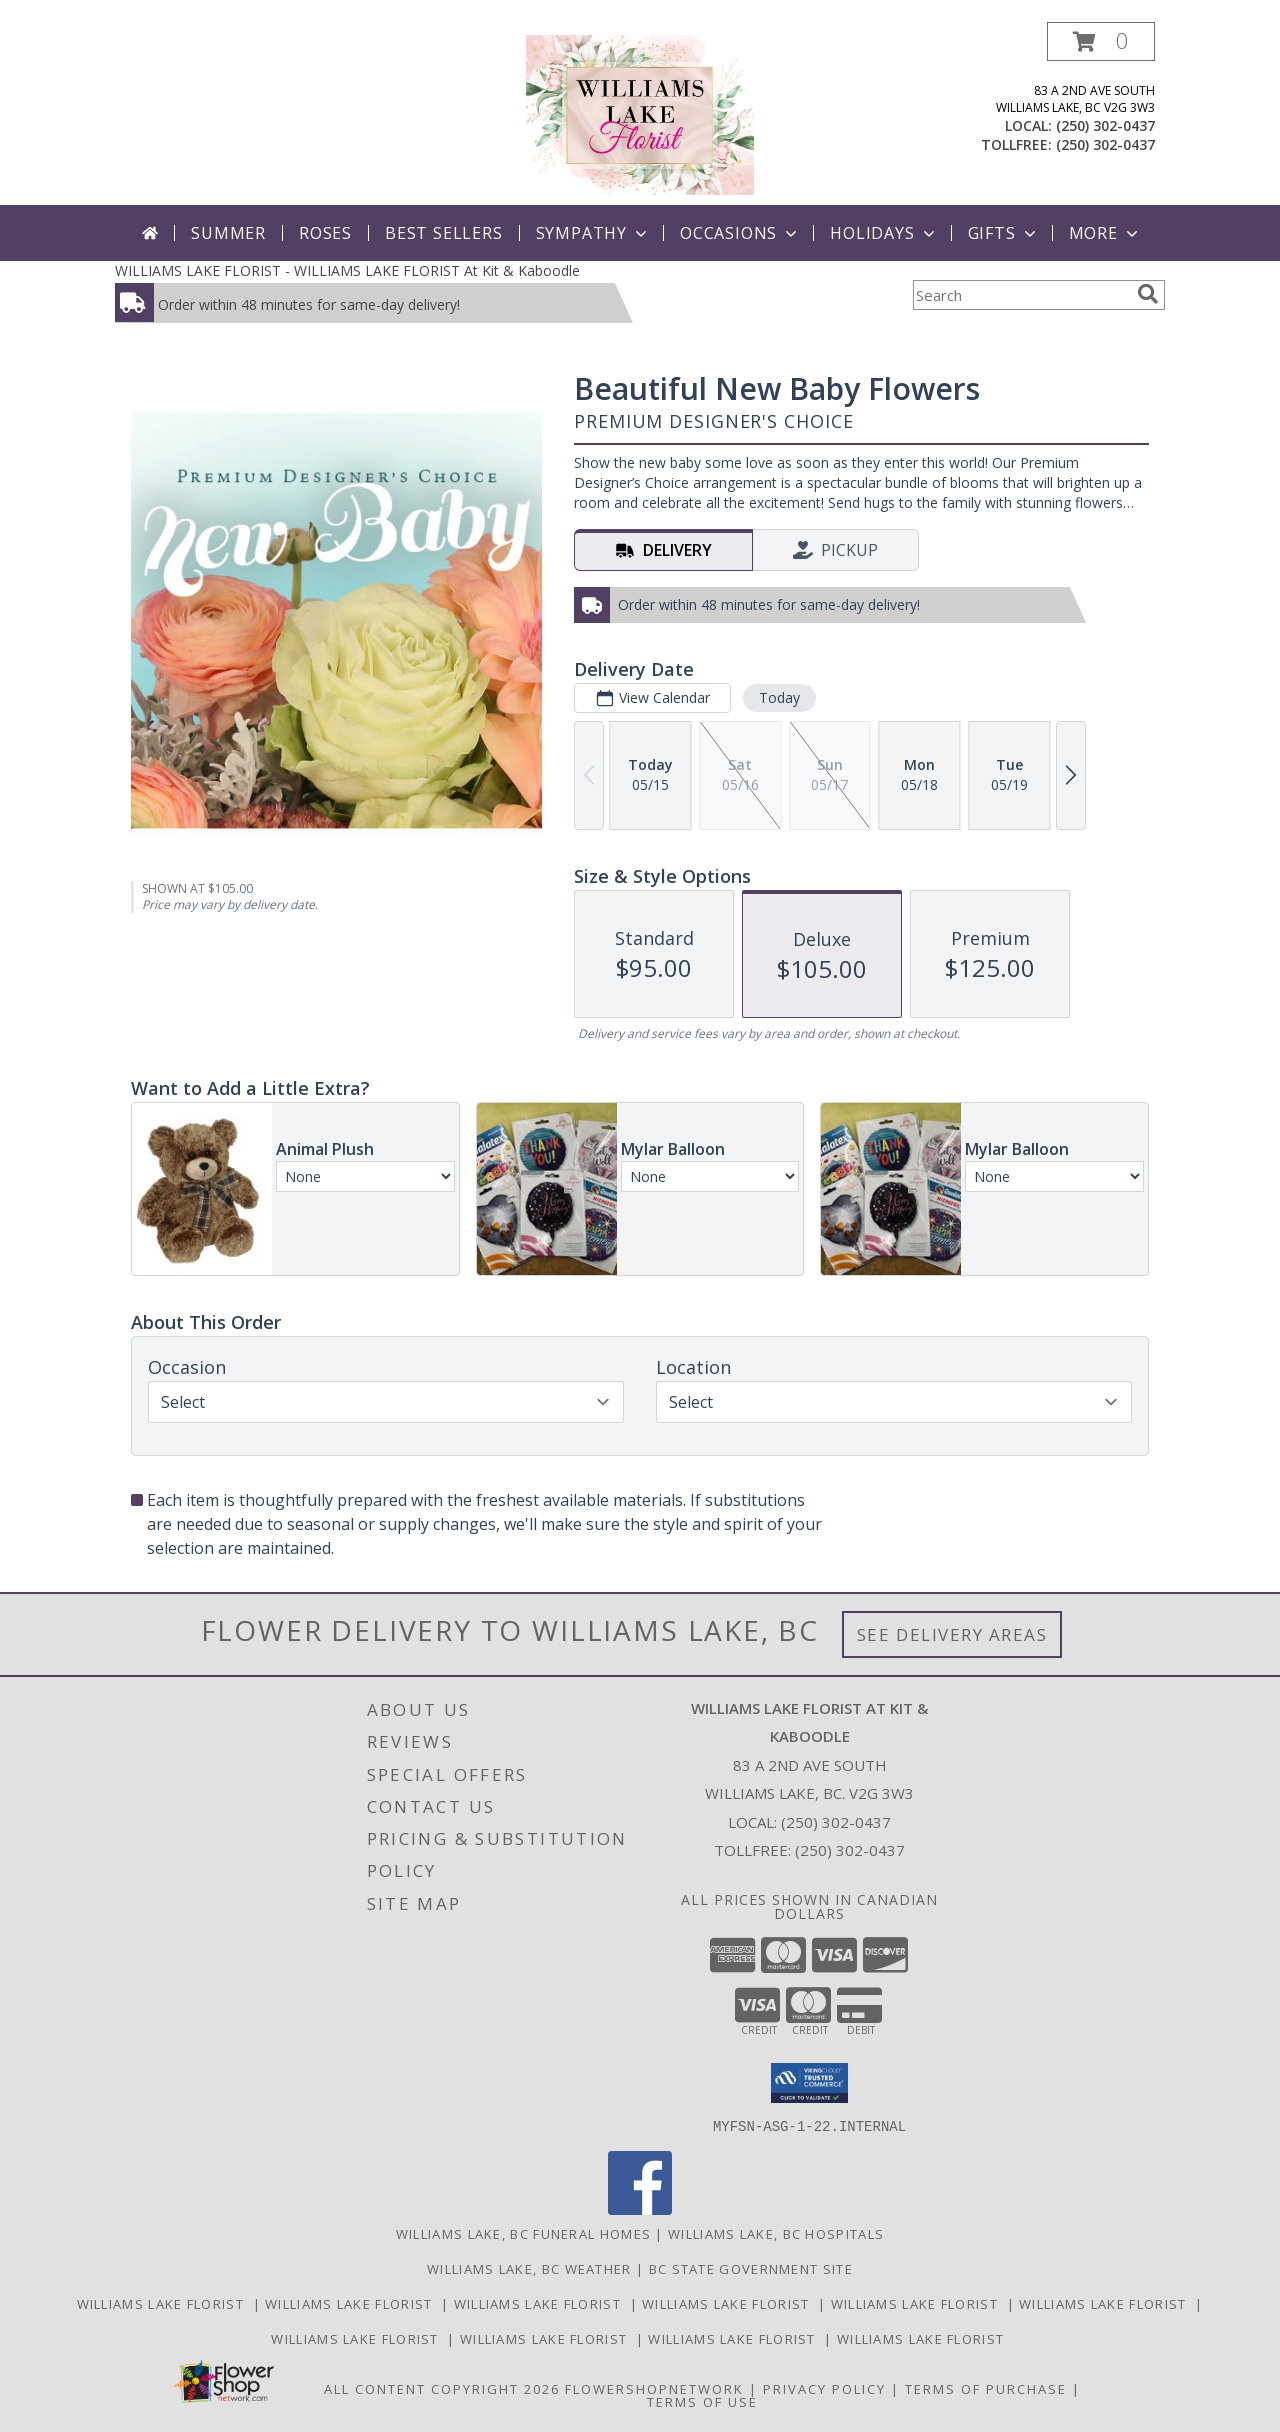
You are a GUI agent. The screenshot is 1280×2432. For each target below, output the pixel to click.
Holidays (884, 233)
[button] (1101, 41)
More (1105, 233)
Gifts (1004, 233)
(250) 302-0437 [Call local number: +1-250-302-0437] (1105, 125)
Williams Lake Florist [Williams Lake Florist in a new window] (165, 2303)
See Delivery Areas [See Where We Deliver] (952, 1634)
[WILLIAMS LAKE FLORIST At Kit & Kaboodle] (640, 113)
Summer (228, 233)
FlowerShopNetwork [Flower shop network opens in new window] (654, 2388)
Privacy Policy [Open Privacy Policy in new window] (824, 2388)
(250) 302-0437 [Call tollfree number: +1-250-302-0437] (1105, 144)
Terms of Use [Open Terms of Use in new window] (702, 2401)
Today (779, 697)
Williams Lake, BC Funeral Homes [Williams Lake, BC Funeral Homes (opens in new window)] (523, 2233)
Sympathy (593, 233)
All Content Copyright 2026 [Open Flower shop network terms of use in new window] (442, 2388)
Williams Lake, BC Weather (529, 2268)
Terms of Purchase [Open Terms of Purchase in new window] (986, 2388)
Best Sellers (444, 233)
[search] (1148, 294)
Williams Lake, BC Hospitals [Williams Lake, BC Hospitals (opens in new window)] (776, 2233)
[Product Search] (1021, 295)
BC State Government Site (751, 2268)
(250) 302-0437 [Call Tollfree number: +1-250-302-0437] (850, 1850)
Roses (325, 233)
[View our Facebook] (640, 2208)
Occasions (740, 233)
